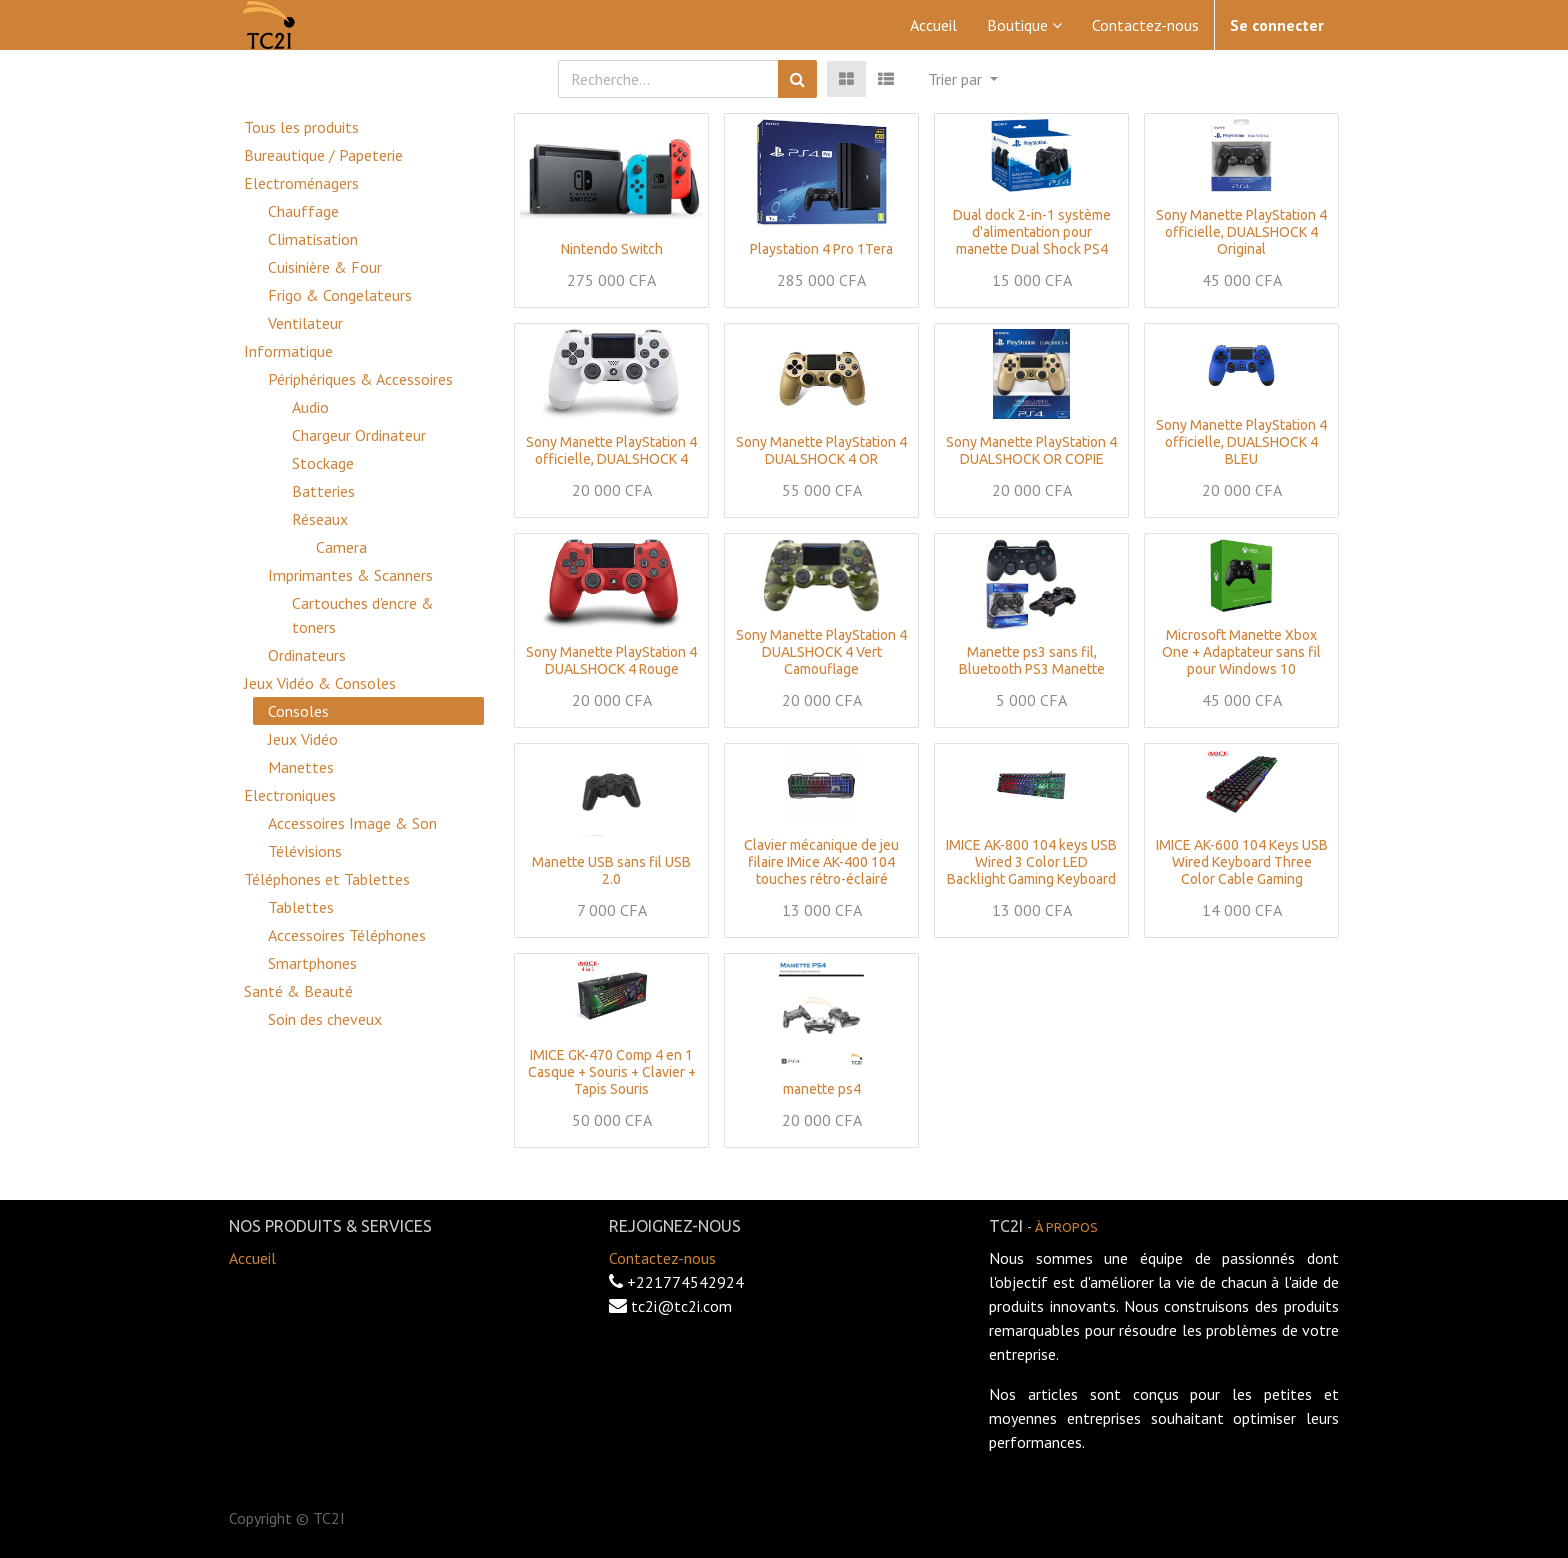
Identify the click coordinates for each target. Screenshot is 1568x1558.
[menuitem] (933, 25)
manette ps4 (822, 1089)
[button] (963, 79)
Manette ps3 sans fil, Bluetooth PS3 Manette (1032, 660)
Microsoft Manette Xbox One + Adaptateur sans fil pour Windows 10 (1241, 652)
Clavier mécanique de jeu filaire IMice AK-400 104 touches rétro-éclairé (821, 862)
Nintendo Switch (612, 249)
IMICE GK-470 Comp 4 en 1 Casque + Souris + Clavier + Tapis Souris (612, 1072)
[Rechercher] (797, 79)
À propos (1066, 1227)
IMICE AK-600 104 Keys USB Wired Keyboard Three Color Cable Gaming (1242, 862)
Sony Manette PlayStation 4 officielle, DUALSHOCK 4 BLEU (1241, 442)
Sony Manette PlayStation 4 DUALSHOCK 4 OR (821, 450)
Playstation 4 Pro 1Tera (821, 249)
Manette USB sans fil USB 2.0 (611, 870)
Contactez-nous (662, 1258)
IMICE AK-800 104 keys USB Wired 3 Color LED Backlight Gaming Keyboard (1031, 862)
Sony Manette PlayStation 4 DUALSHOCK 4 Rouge (611, 660)
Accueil (252, 1258)
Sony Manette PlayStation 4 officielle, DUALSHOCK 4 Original (1241, 232)
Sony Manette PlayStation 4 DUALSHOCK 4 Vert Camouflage (821, 652)
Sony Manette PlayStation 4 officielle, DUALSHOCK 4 (611, 450)
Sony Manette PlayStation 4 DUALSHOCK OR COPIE (1031, 450)
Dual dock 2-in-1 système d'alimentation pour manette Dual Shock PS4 (1032, 232)
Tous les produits (301, 127)
